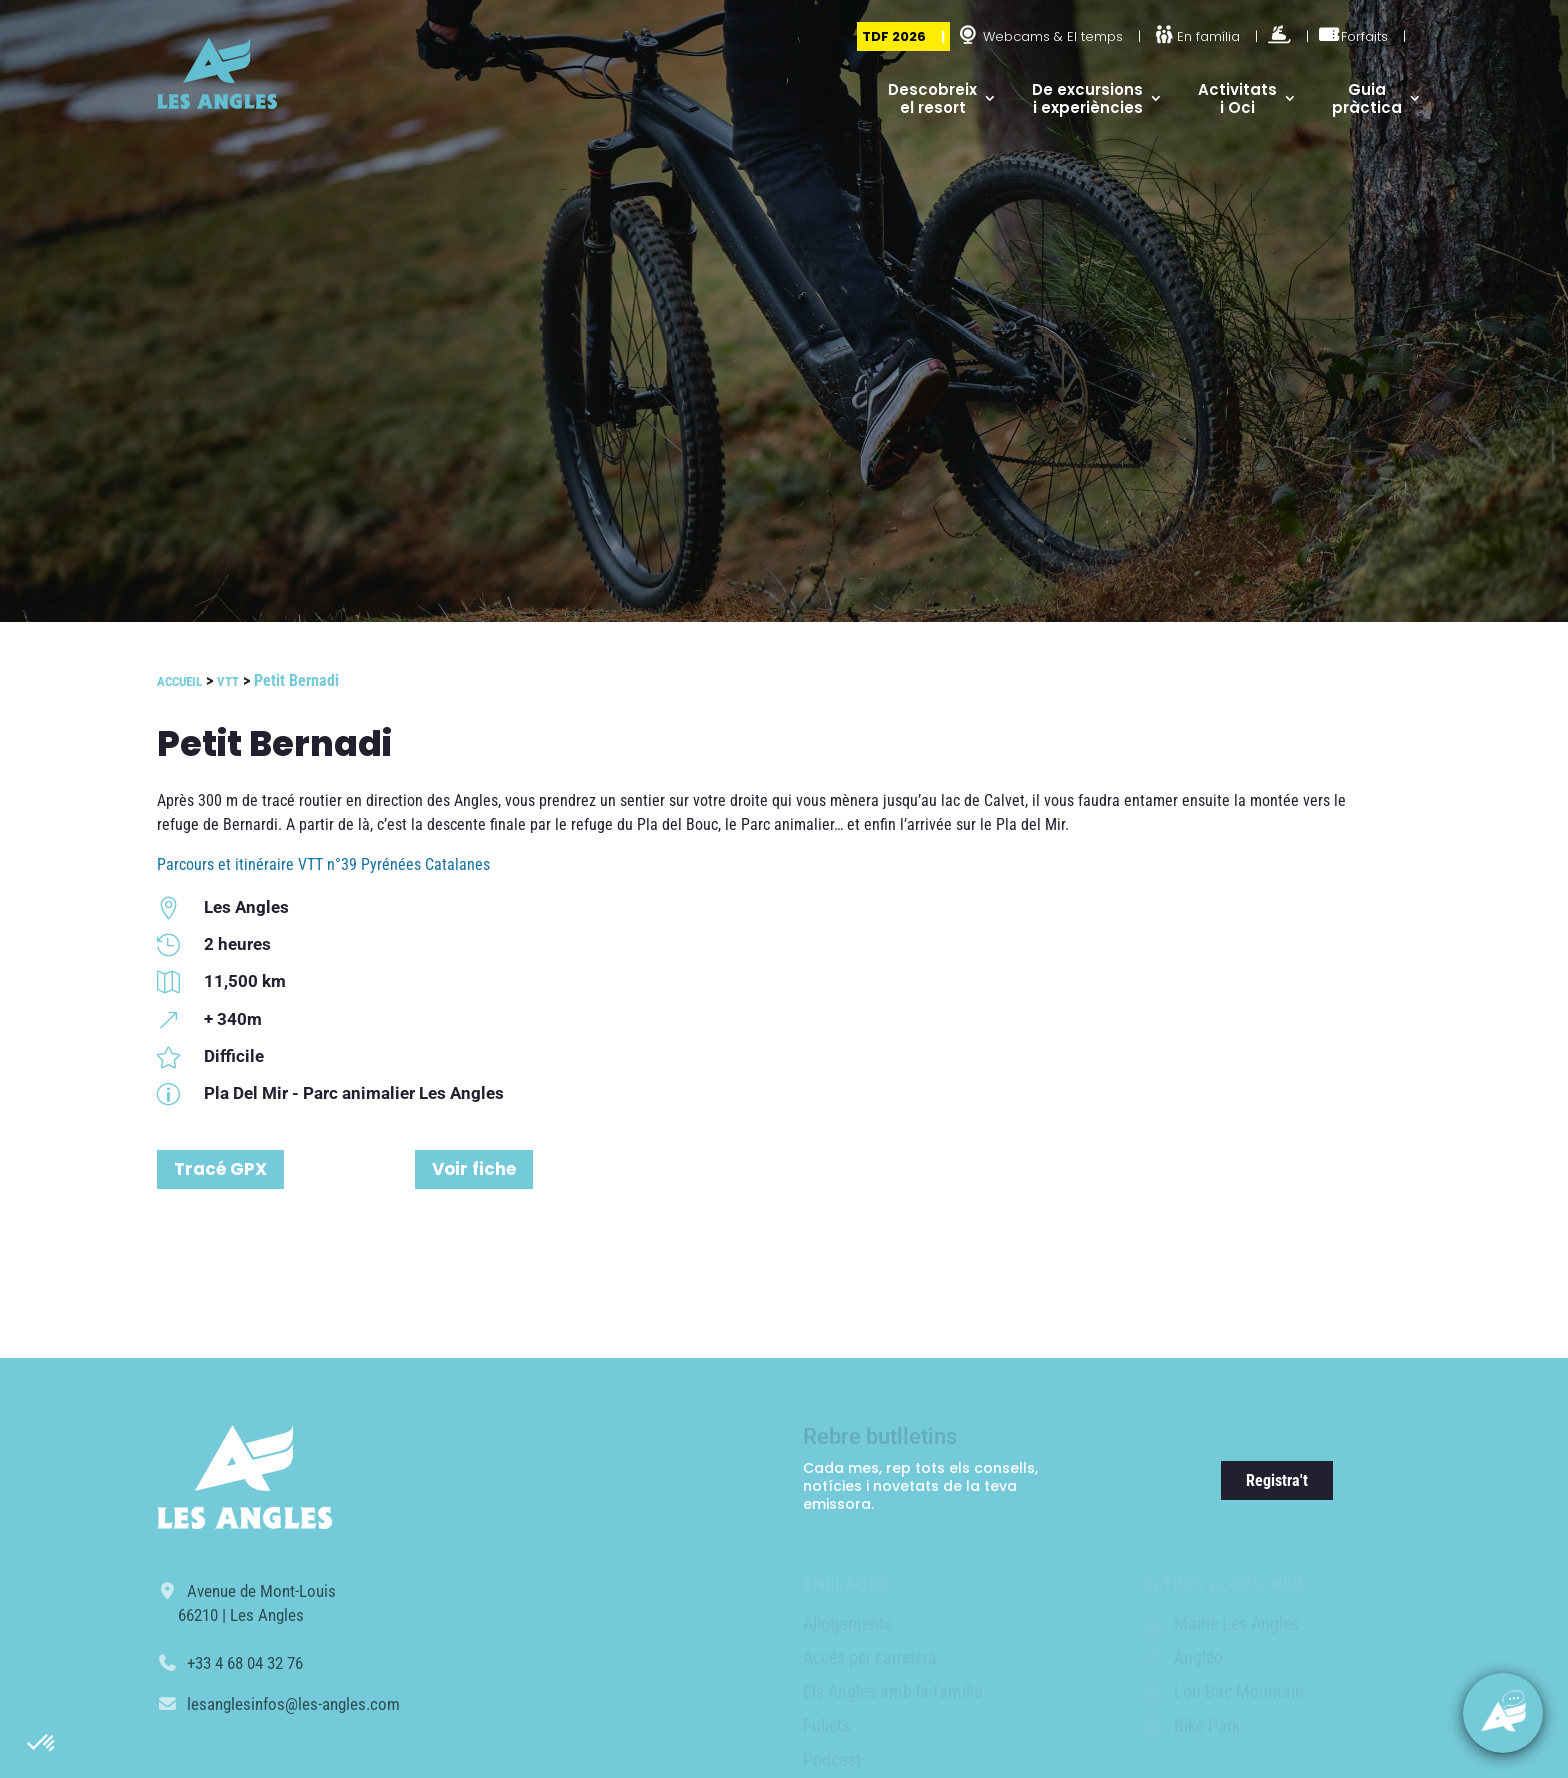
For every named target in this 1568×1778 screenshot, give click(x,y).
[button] (42, 1744)
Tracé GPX (220, 1169)
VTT (228, 681)
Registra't (1277, 1480)
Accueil (179, 681)
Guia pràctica (1367, 98)
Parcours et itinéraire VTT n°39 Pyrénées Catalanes (323, 864)
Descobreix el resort (932, 98)
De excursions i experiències (1087, 98)
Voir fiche (474, 1169)
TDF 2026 (894, 36)
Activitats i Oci (1237, 98)
